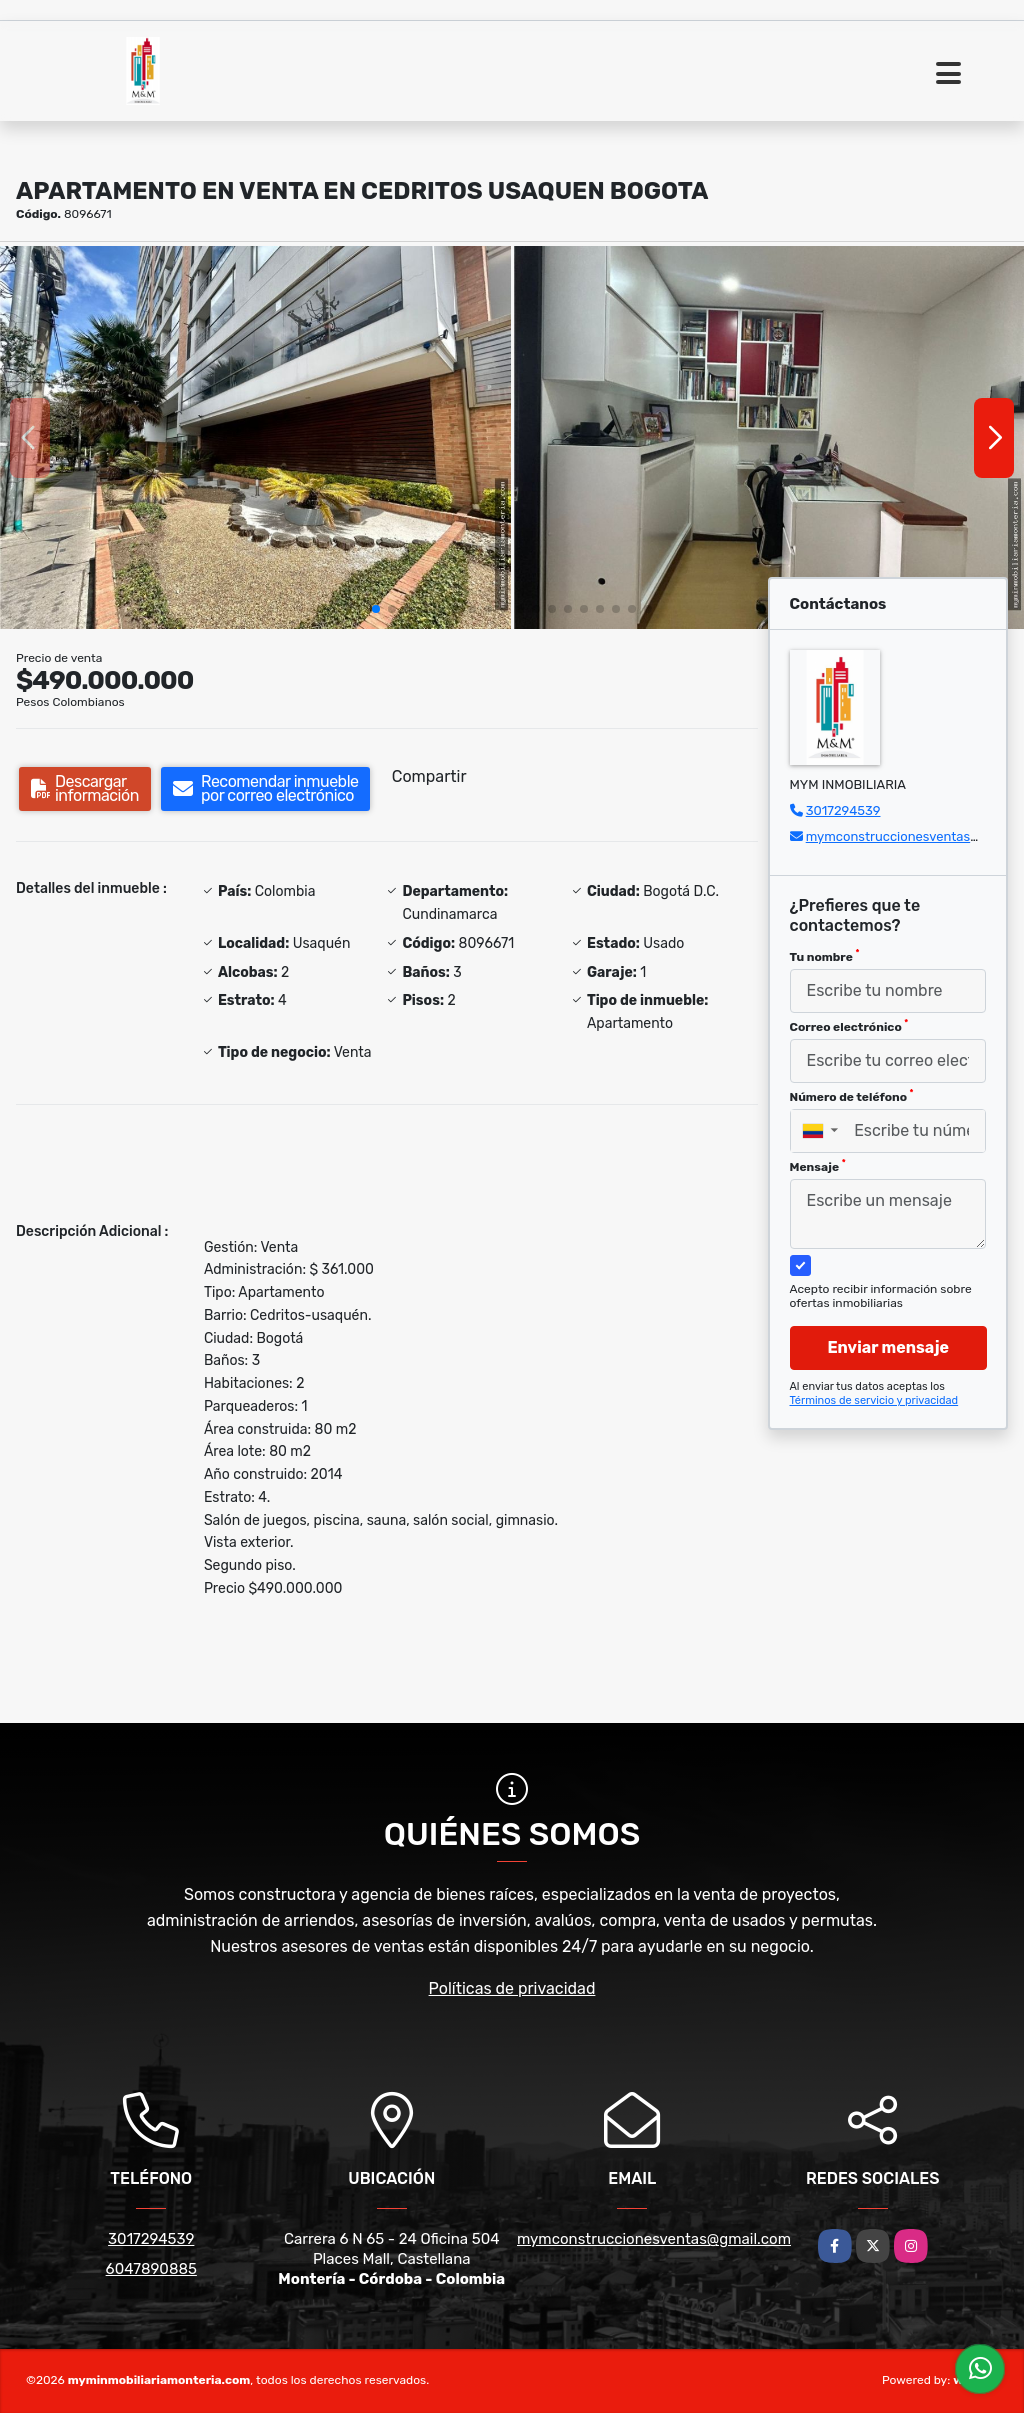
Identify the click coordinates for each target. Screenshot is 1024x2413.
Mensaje (818, 1166)
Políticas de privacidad (512, 1988)
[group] (255, 437)
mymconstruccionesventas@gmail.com (654, 2239)
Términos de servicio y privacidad (874, 1400)
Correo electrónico (849, 1026)
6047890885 (151, 2269)
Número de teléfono (852, 1096)
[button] (376, 609)
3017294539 (843, 810)
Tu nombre (825, 956)
